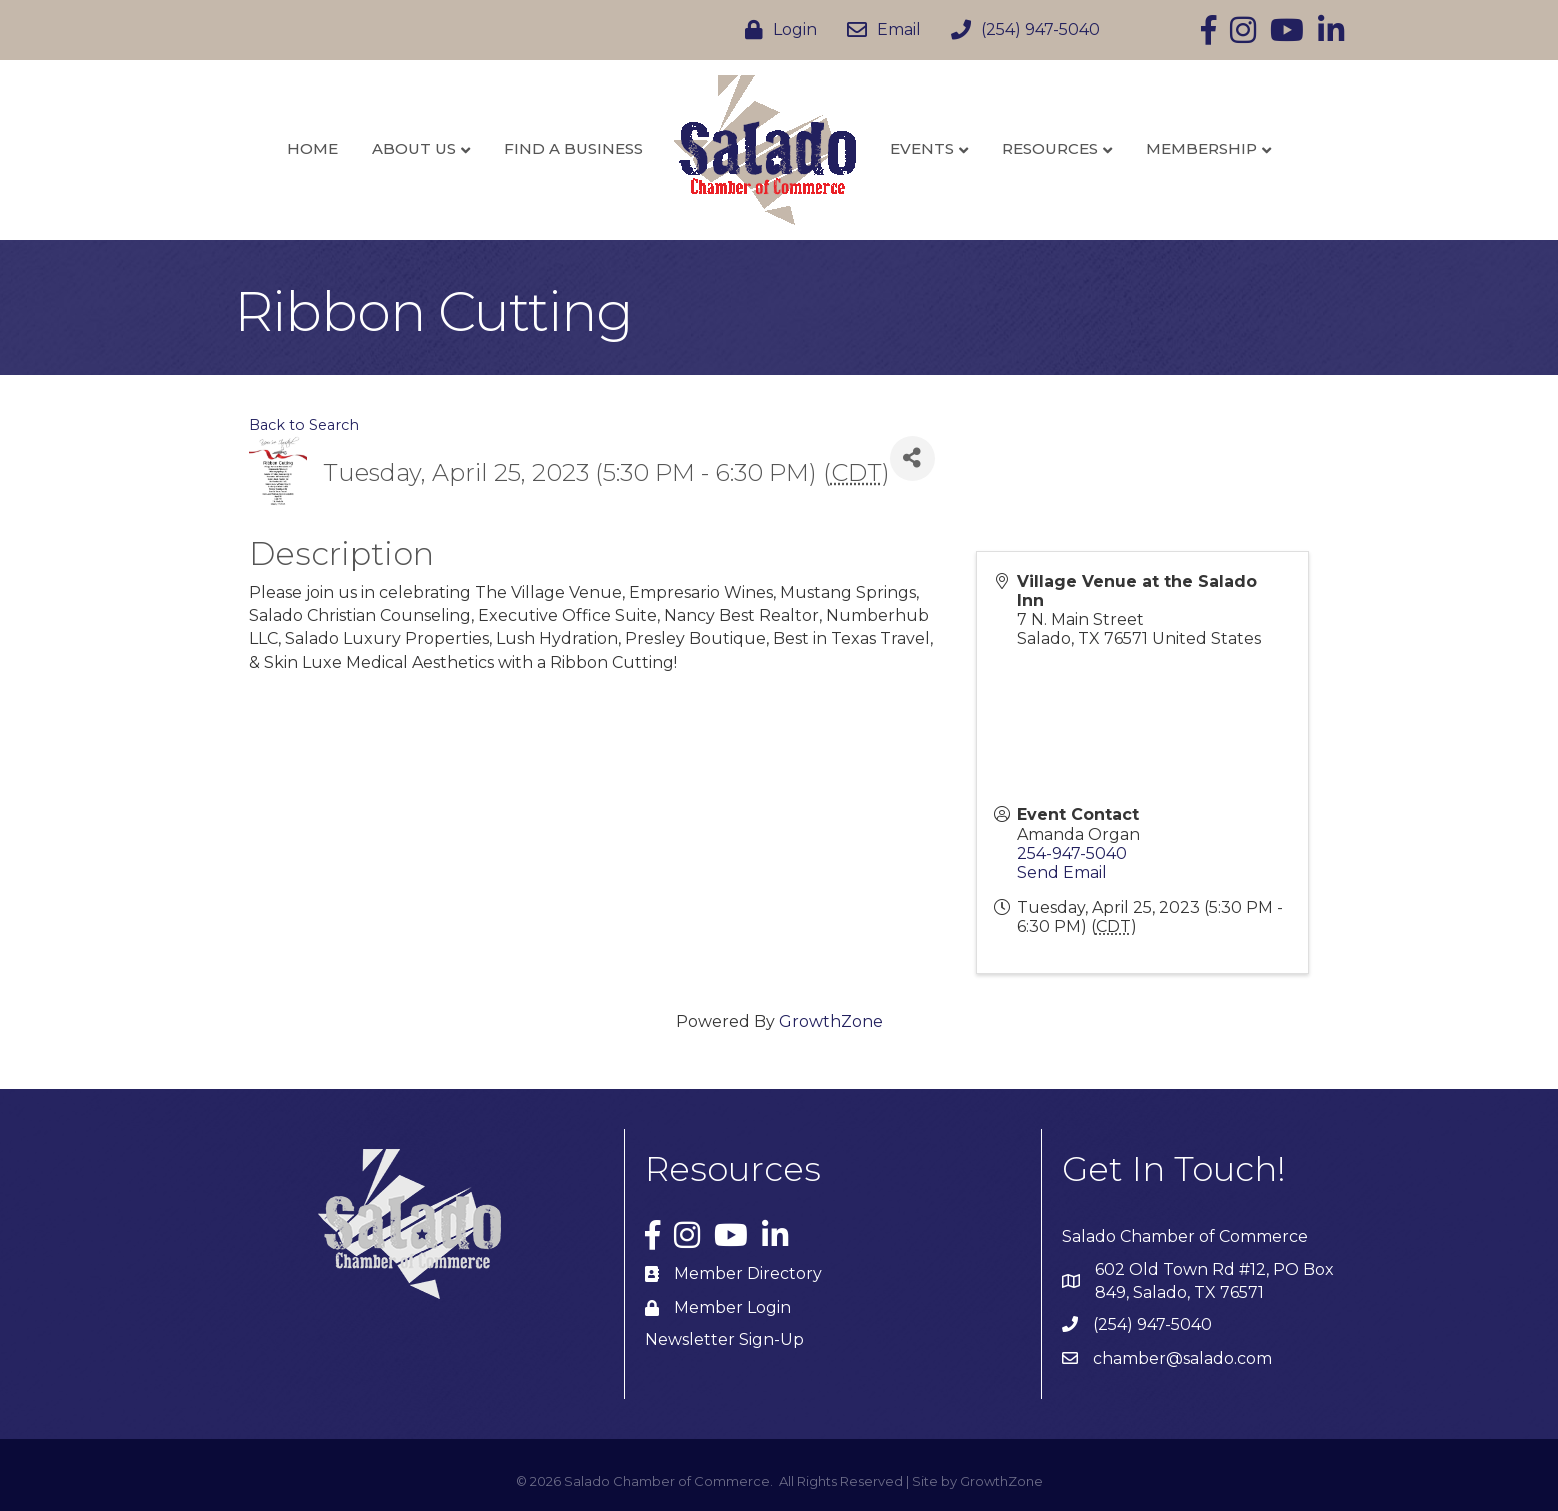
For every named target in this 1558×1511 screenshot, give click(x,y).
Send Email (1062, 872)
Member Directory (748, 1273)
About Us (414, 148)
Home (312, 148)
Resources (1050, 148)
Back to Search (304, 425)
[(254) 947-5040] (1020, 30)
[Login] (776, 30)
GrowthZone (831, 1021)
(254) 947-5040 (1152, 1324)
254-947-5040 (1072, 853)
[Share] (912, 458)
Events (922, 148)
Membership (1201, 148)
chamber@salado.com (1182, 1358)
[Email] (879, 30)
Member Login (732, 1307)
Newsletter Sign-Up (724, 1339)
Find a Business (573, 148)
